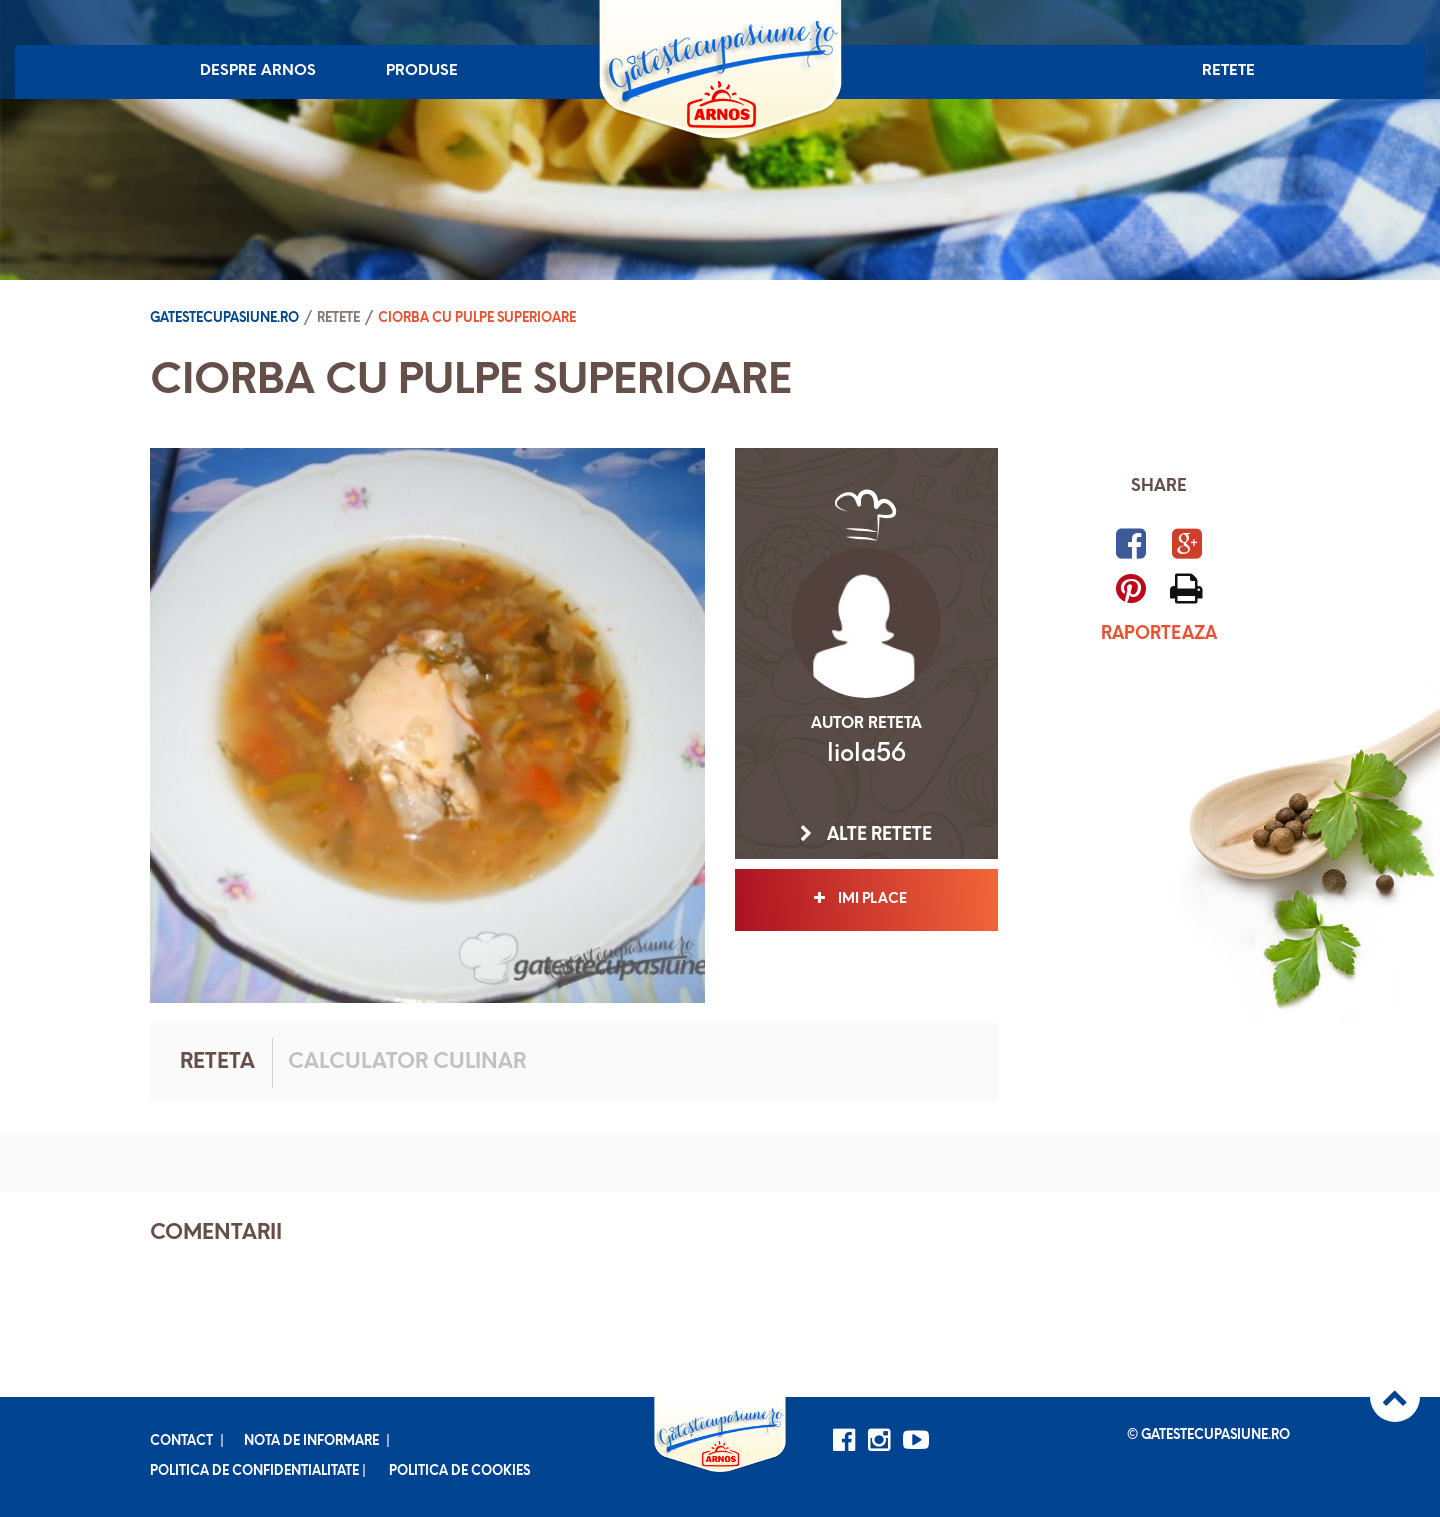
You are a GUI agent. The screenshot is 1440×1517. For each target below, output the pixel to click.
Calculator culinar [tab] (407, 1062)
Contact (181, 1441)
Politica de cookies (459, 1471)
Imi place (866, 899)
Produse (422, 71)
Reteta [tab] (217, 1062)
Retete (1228, 71)
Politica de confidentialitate (254, 1471)
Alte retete (866, 835)
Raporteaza (1159, 634)
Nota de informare (311, 1441)
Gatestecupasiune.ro (224, 318)
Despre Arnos (258, 71)
